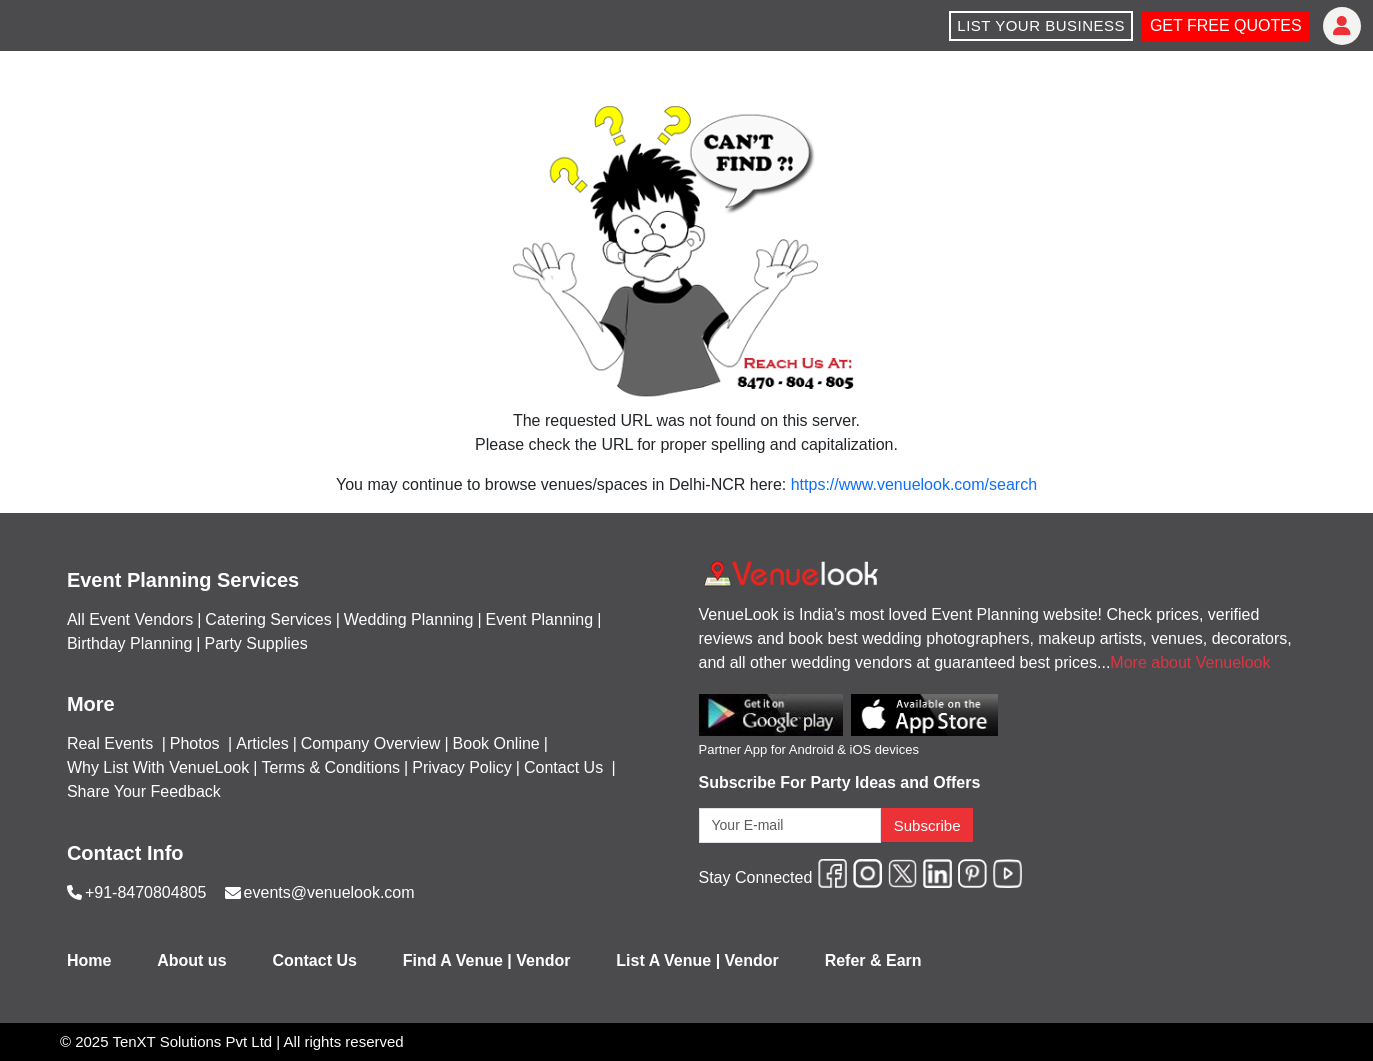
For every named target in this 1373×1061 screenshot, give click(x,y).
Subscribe (927, 825)
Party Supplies (255, 643)
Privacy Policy (462, 767)
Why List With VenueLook (158, 767)
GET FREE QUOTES (1226, 25)
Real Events (112, 743)
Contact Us (563, 767)
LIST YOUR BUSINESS (1041, 25)
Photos (197, 743)
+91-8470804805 (145, 892)
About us (191, 960)
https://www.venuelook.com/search (914, 484)
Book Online (496, 743)
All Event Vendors (130, 619)
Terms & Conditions (330, 767)
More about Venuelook (1190, 662)
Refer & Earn (873, 960)
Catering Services (268, 619)
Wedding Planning (409, 619)
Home (89, 960)
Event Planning (540, 619)
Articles (262, 743)
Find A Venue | (457, 960)
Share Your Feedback (144, 791)
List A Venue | (668, 960)
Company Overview (371, 743)
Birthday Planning (129, 643)
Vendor (543, 960)
